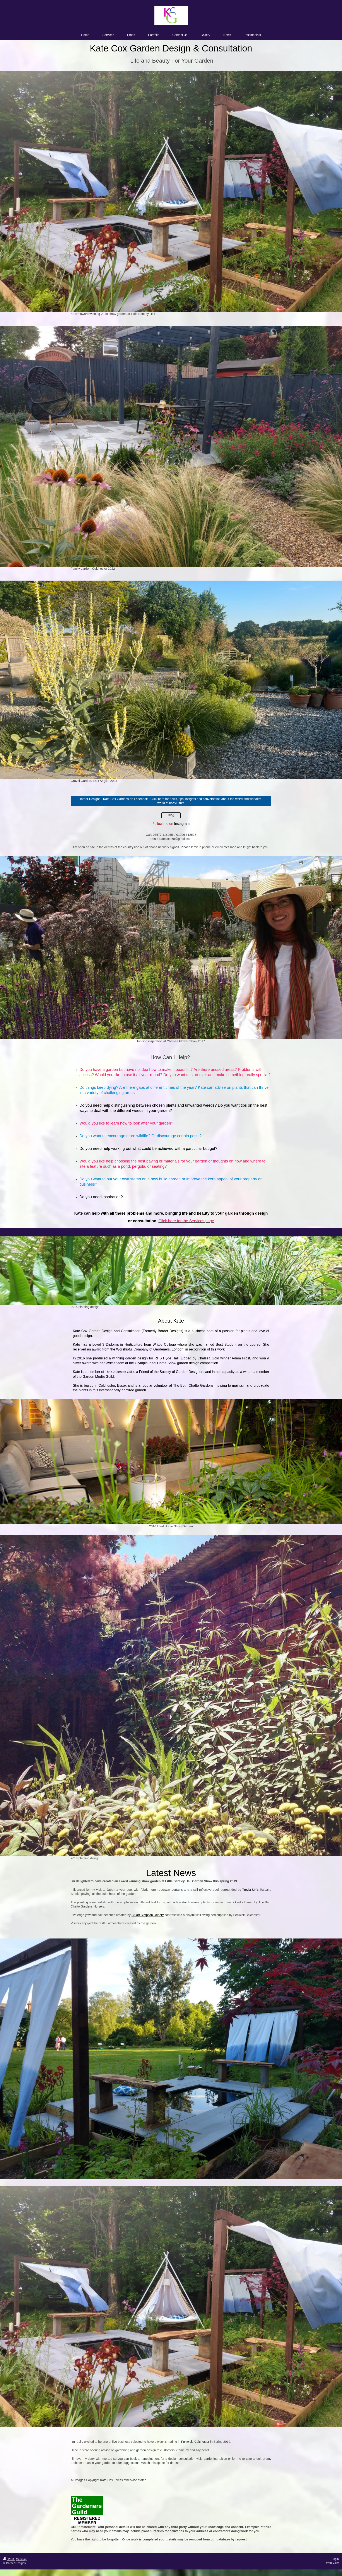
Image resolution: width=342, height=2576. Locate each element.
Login (335, 2559)
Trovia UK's (250, 1889)
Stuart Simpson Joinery (148, 1915)
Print (9, 2559)
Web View (332, 2562)
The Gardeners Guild (119, 1372)
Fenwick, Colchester (195, 2441)
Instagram (182, 824)
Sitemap (21, 2559)
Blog (171, 815)
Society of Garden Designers (182, 1372)
